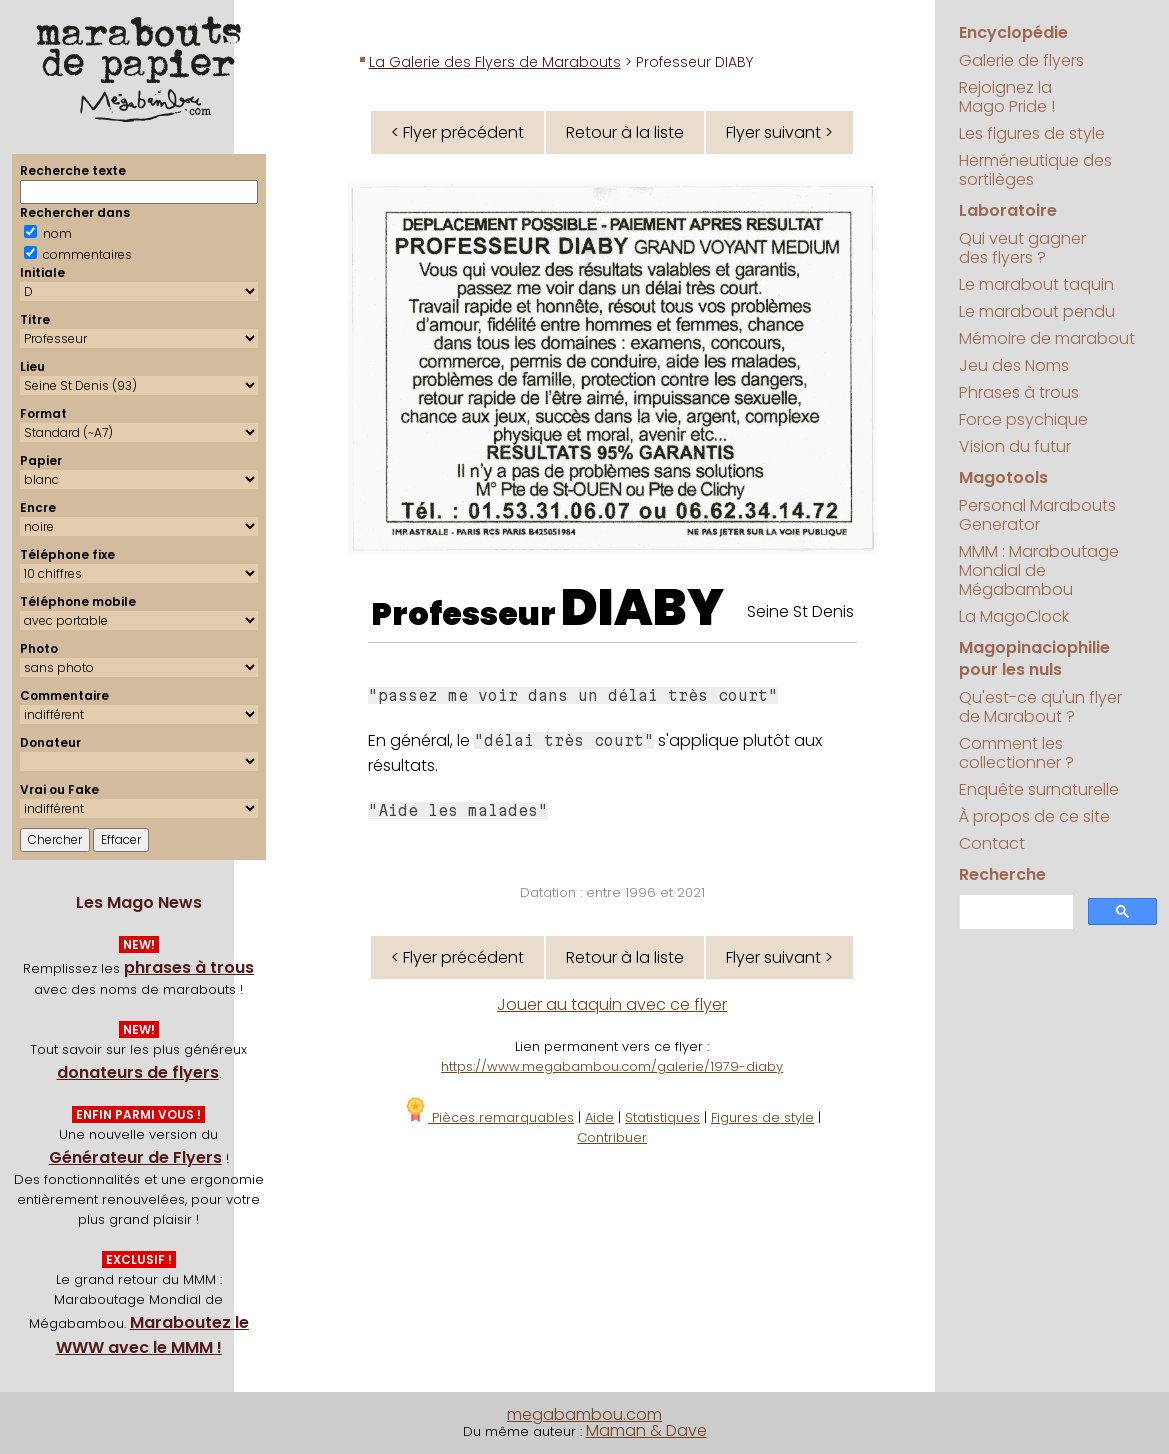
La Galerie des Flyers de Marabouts (495, 62)
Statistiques (662, 1117)
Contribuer (612, 1137)
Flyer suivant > (779, 132)
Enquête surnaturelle (1039, 789)
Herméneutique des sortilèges (1035, 170)
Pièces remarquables (488, 1117)
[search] (1015, 912)
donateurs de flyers (138, 1072)
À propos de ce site (1034, 816)
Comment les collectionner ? (1016, 753)
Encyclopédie (1013, 32)
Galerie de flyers (1021, 60)
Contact (992, 843)
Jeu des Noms (1014, 365)
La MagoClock (1014, 616)
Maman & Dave (646, 1430)
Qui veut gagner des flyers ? (1022, 248)
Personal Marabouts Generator (1037, 515)
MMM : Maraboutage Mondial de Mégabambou (1039, 570)
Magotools (1003, 477)
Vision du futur (1015, 446)
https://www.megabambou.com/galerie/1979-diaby (612, 1066)
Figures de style (762, 1117)
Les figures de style (1032, 133)
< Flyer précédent (457, 132)
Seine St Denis (800, 611)
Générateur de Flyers (135, 1157)
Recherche (1002, 874)
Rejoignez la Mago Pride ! (1007, 97)
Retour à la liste (625, 132)
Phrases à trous (1019, 392)
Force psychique (1023, 419)
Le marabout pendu (1037, 311)
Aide (599, 1117)
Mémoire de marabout (1047, 338)
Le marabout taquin (1036, 284)
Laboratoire (1008, 210)
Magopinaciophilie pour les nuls (1034, 658)
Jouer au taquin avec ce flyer (612, 1004)
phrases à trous (189, 967)
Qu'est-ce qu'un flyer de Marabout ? (1040, 707)
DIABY (642, 608)
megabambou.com (584, 1414)
